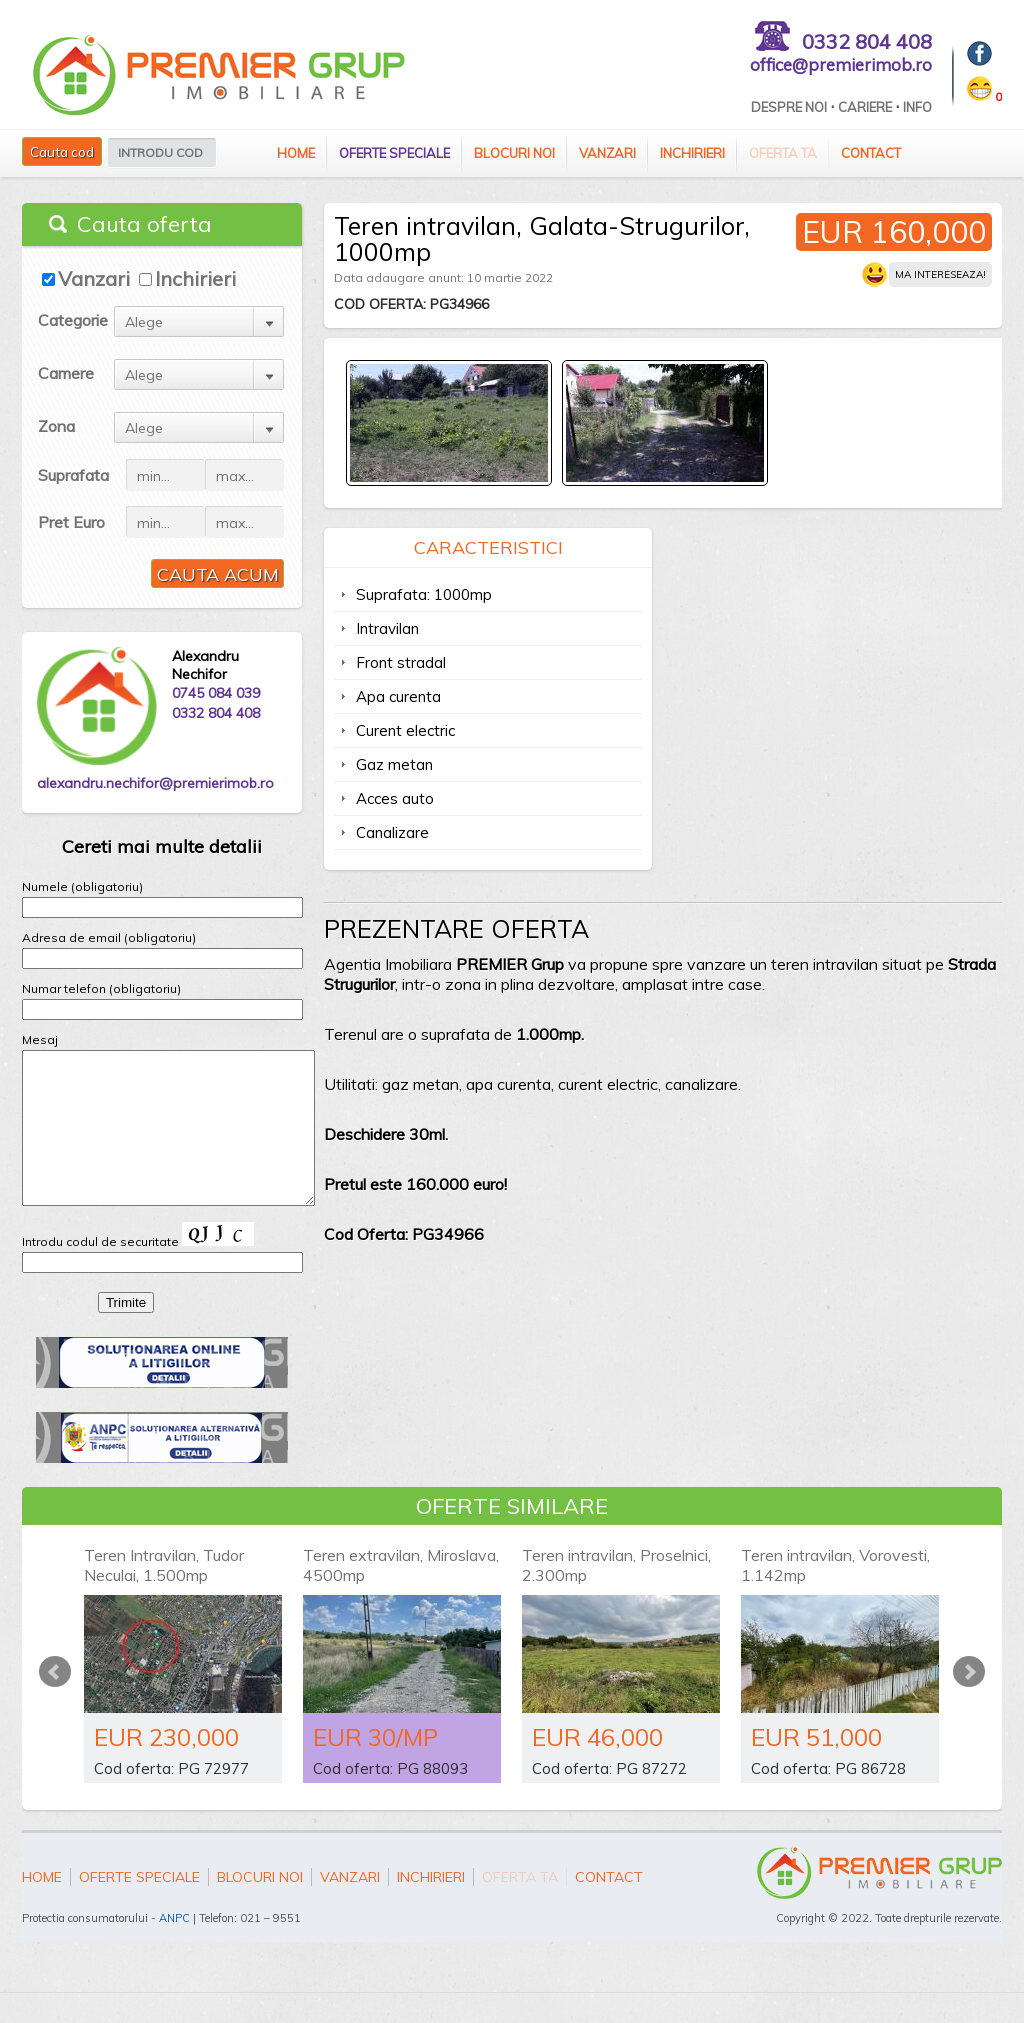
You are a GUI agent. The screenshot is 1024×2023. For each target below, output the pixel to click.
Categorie (73, 320)
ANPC (174, 1948)
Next (969, 1702)
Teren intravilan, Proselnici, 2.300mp (616, 1595)
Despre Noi (789, 107)
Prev (55, 1702)
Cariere (865, 107)
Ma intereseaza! (940, 274)
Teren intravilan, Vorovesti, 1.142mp (835, 1595)
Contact (871, 153)
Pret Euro (71, 522)
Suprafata (73, 475)
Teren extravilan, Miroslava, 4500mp (401, 1595)
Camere (66, 373)
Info (917, 107)
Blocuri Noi (514, 153)
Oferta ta (783, 153)
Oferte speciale (394, 153)
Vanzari (607, 153)
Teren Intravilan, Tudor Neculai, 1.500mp (164, 1595)
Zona (56, 426)
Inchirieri (692, 153)
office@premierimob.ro (841, 64)
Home (296, 153)
